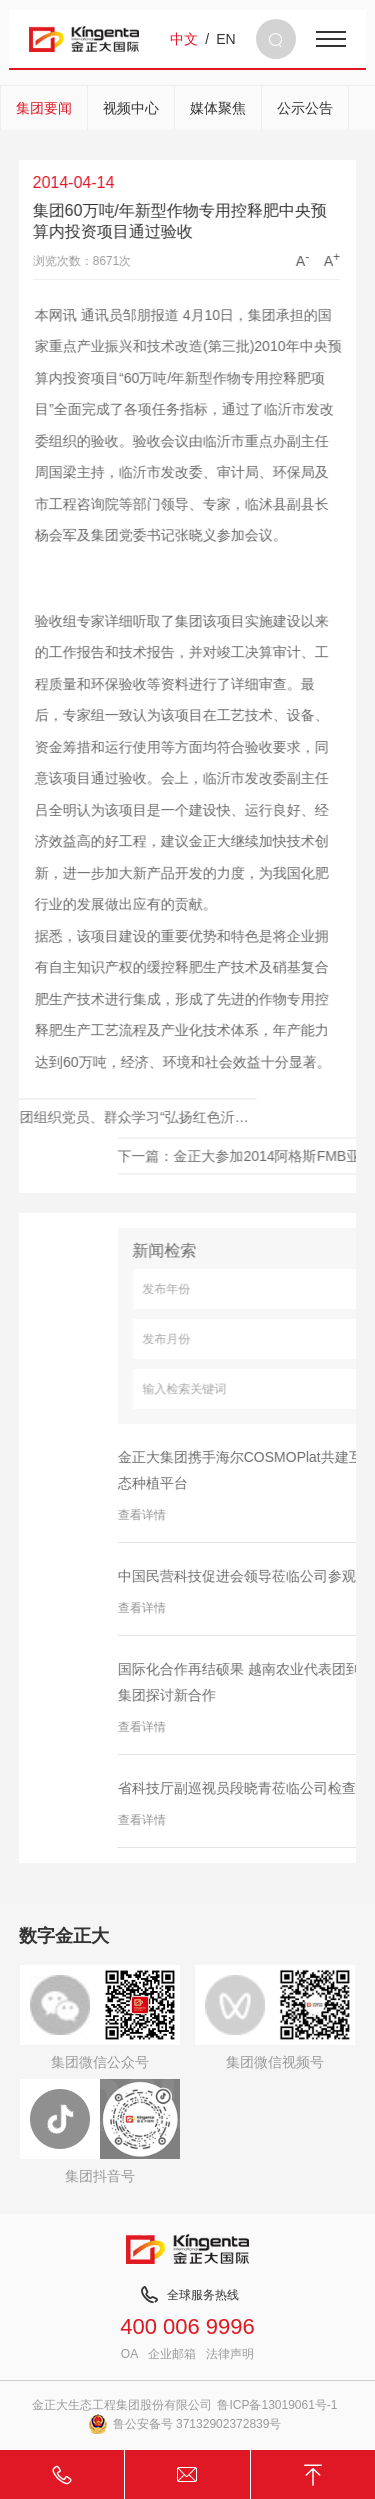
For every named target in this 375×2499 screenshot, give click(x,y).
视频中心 (131, 108)
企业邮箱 (172, 2354)
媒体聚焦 (218, 108)
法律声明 (230, 2354)
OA (129, 2354)
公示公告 (305, 108)
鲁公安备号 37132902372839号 (185, 2424)
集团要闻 (44, 108)
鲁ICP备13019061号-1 (277, 2405)
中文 (184, 39)
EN (225, 39)
